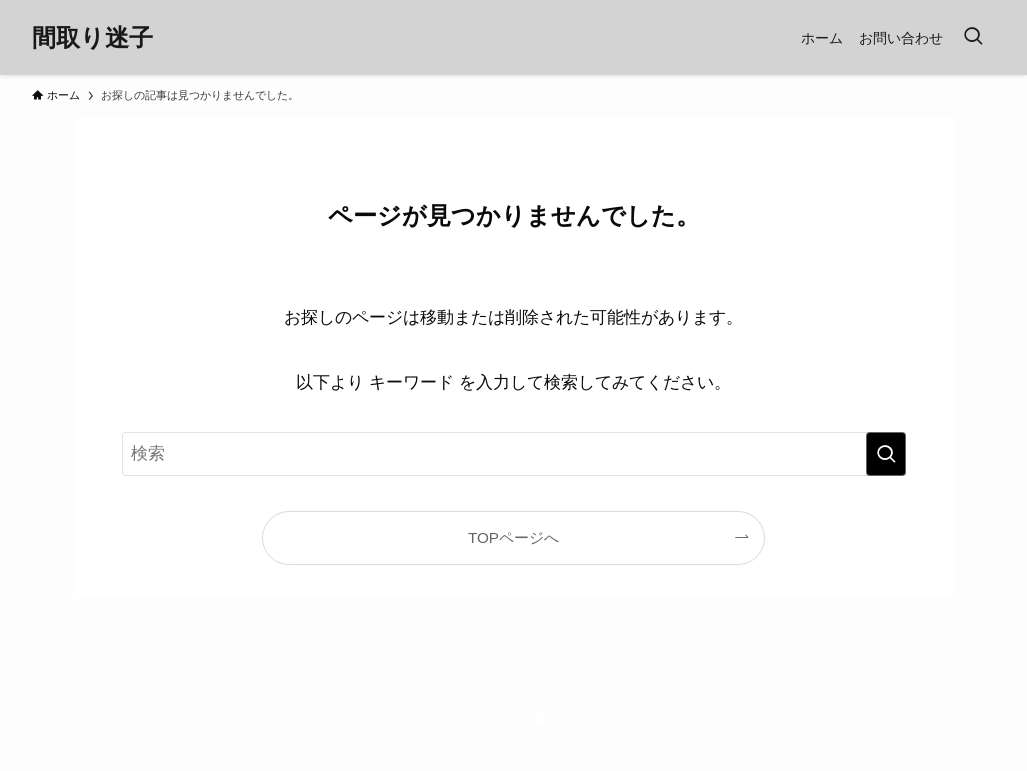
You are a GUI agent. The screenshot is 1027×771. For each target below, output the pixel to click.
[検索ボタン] (973, 37)
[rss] (514, 719)
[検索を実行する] (886, 454)
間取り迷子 (92, 38)
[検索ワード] (514, 454)
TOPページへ (513, 537)
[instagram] (490, 719)
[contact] (538, 719)
